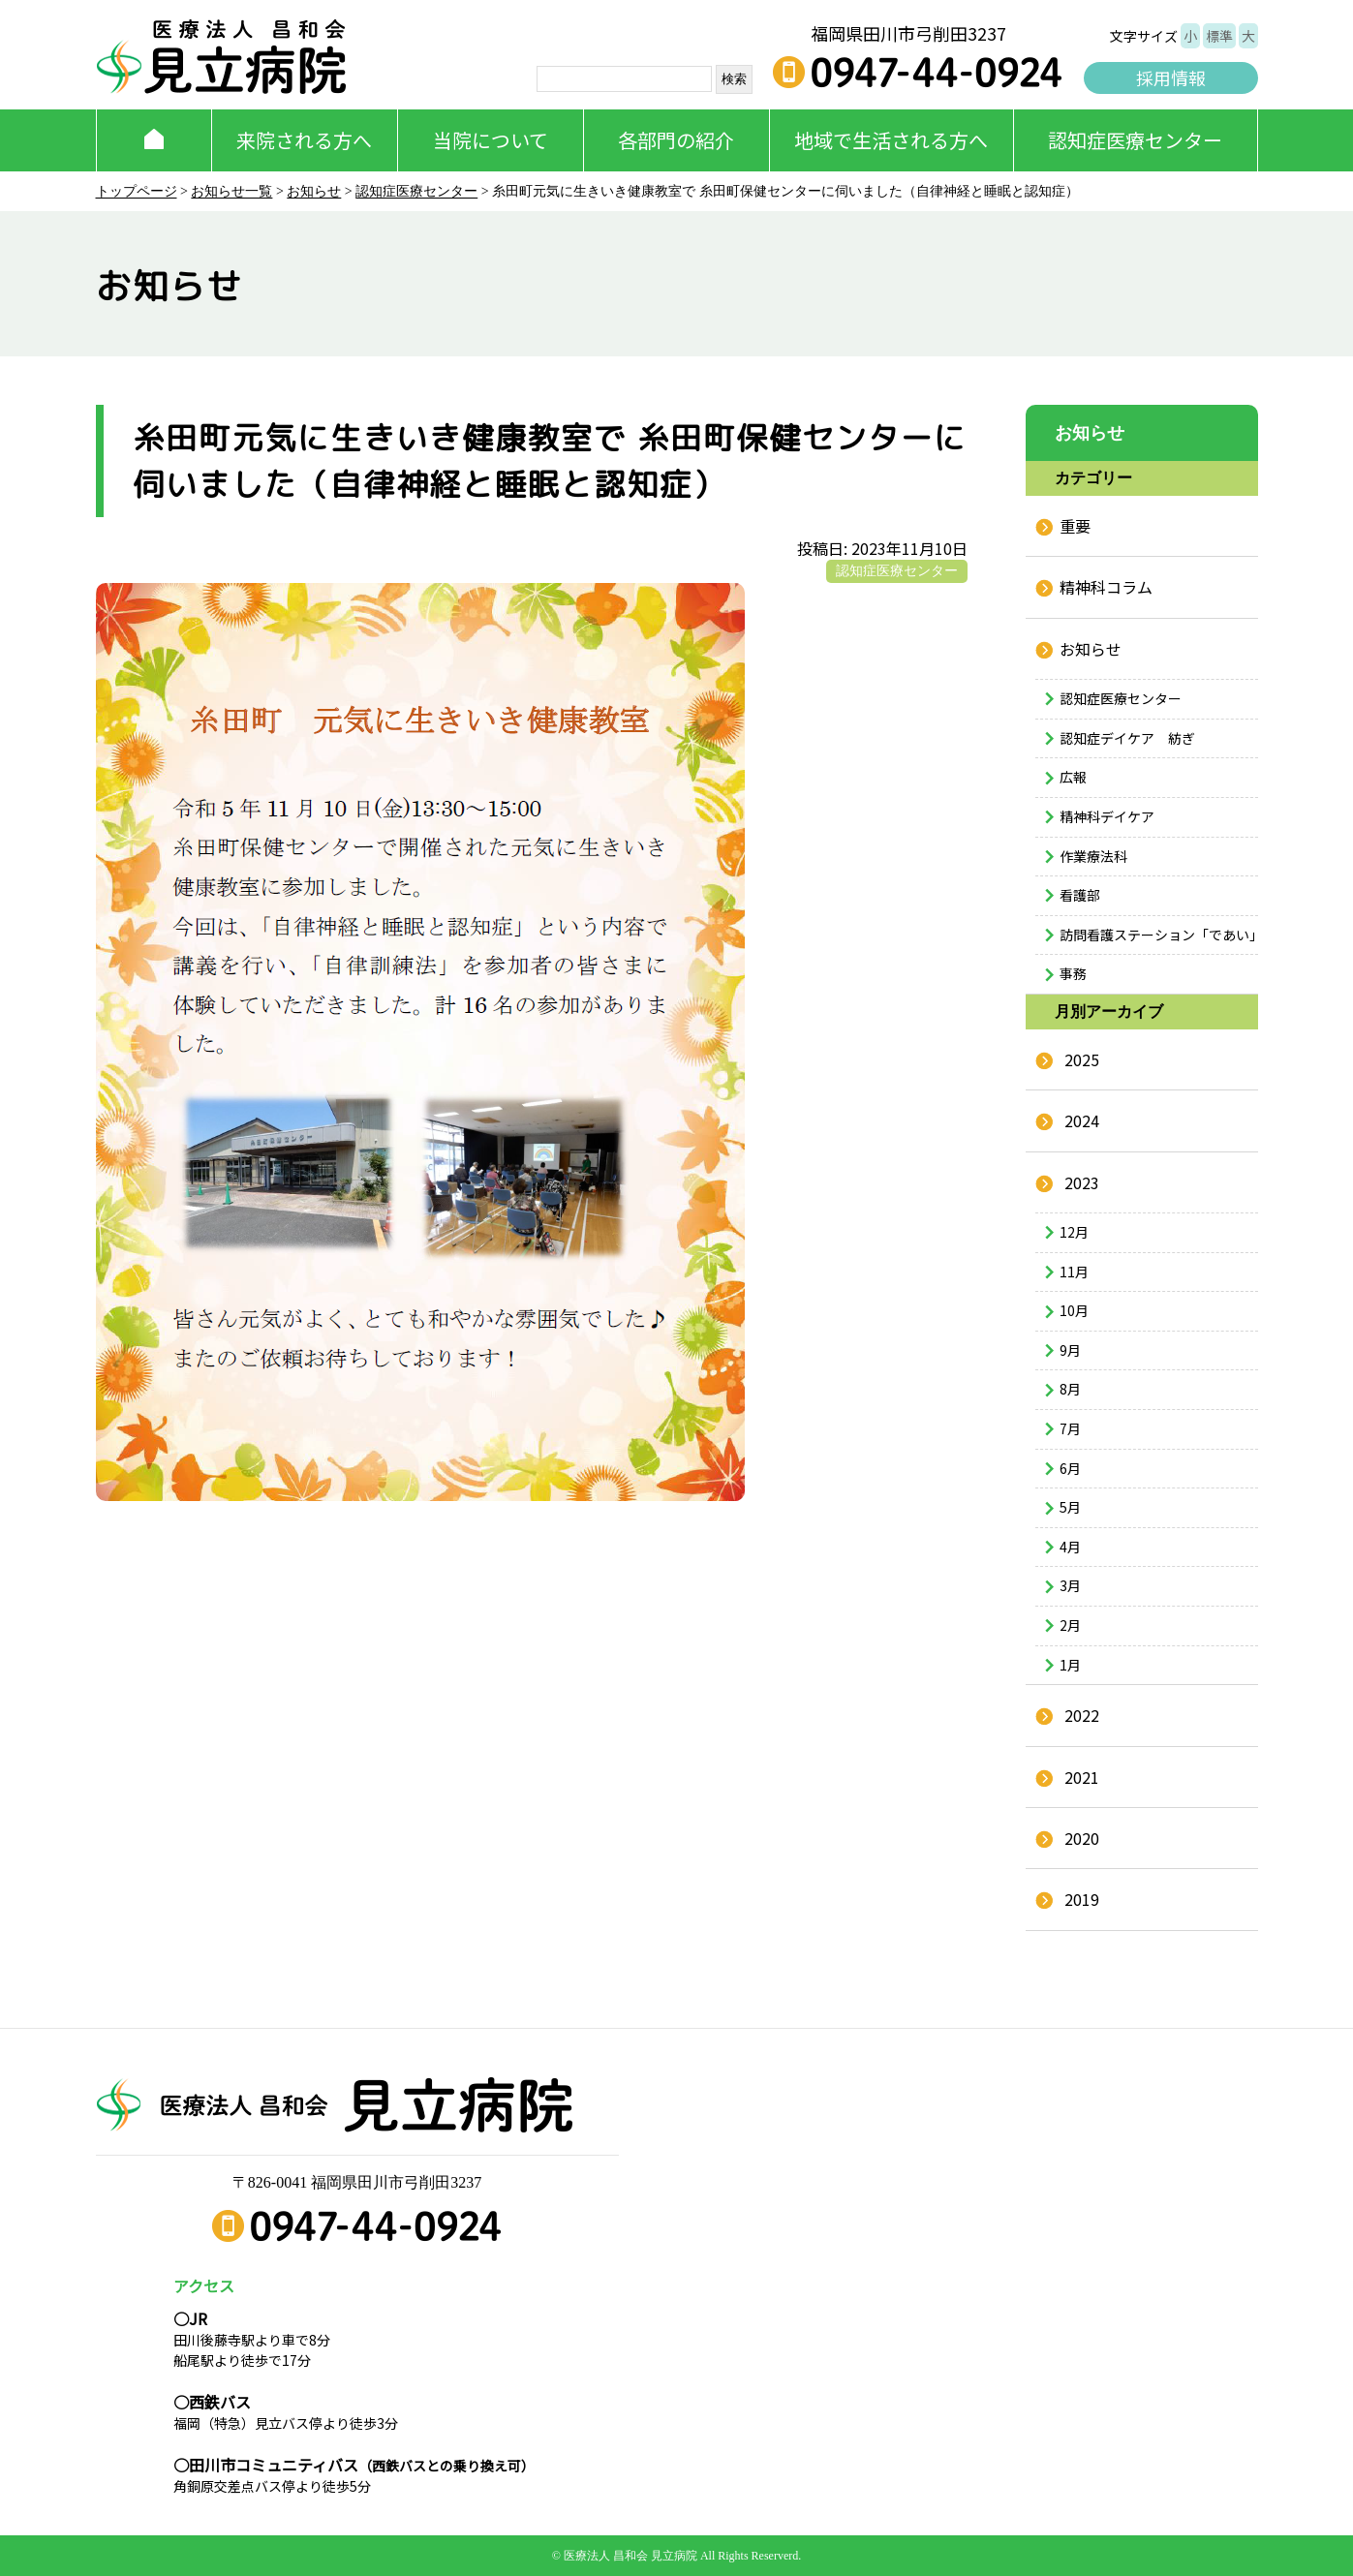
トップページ (136, 191)
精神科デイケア (1107, 816)
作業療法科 (1093, 856)
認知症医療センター (1135, 140)
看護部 (1080, 895)
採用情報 (1171, 77)
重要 (1075, 525)
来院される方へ (304, 140)
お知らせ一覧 (231, 191)
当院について (490, 140)
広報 (1073, 776)
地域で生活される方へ (891, 140)
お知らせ (314, 191)
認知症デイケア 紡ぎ (1127, 738)
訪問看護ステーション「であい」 (1159, 934)
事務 (1073, 973)
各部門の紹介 (676, 140)
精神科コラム (1106, 586)
